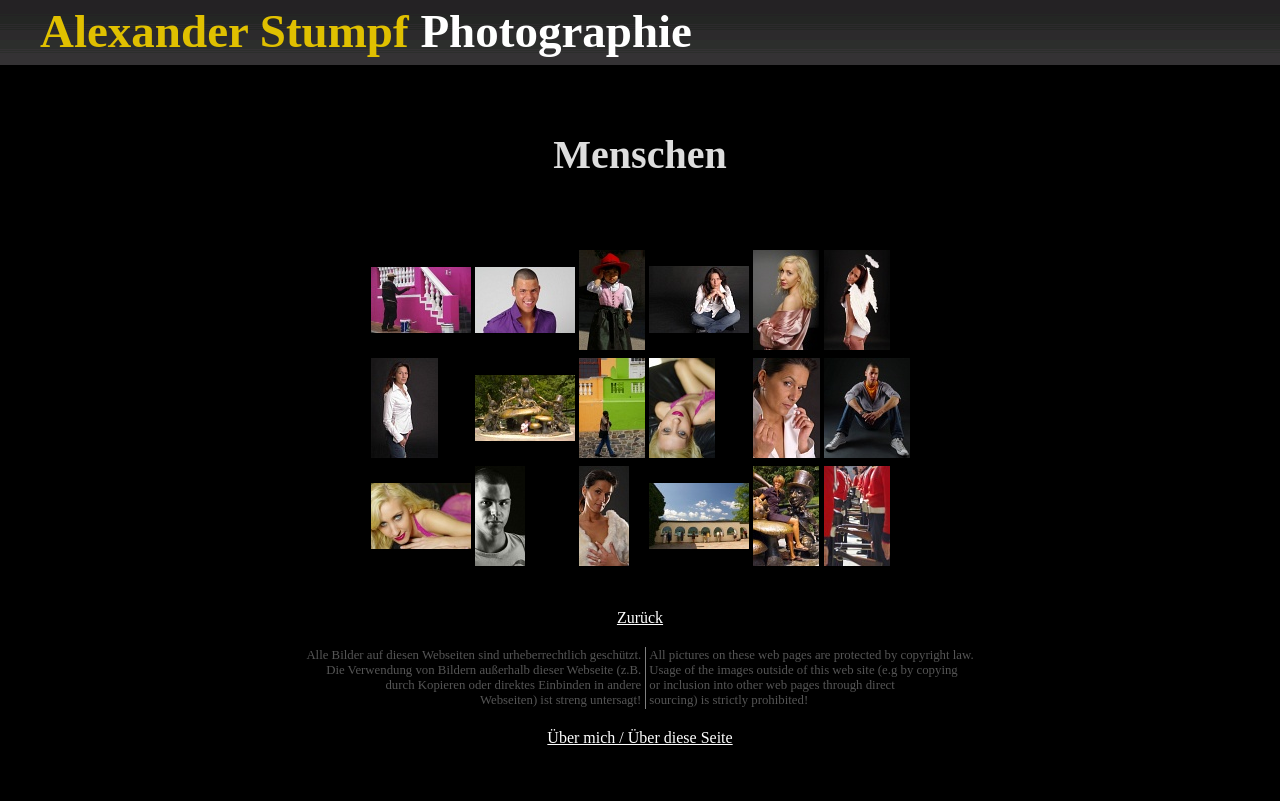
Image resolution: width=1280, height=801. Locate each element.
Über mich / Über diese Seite (639, 737)
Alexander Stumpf (224, 31)
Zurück (640, 617)
